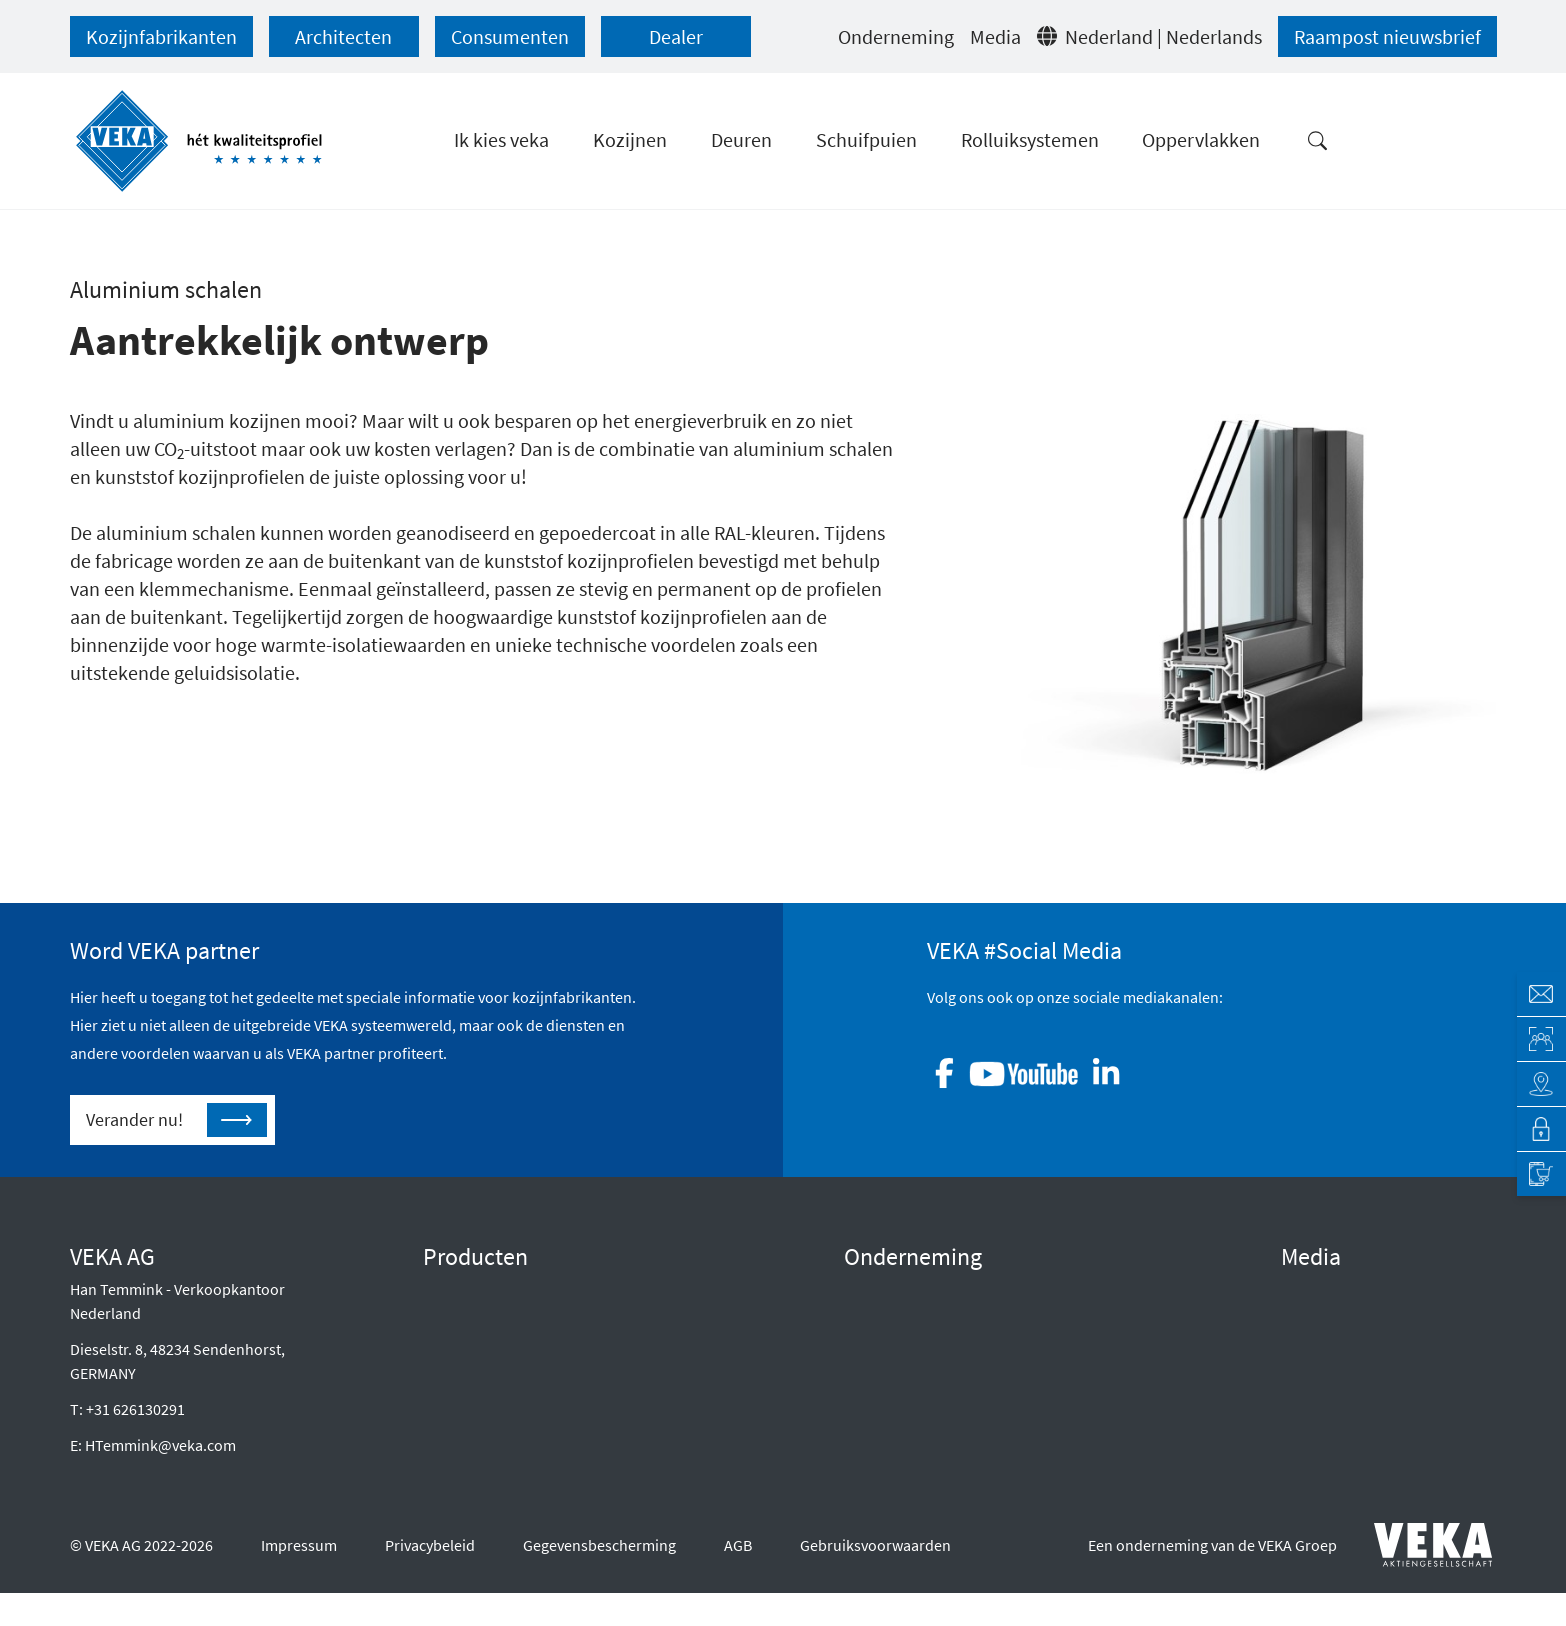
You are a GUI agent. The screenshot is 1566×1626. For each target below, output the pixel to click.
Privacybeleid (430, 1585)
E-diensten (1317, 1289)
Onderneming (896, 36)
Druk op (1308, 1321)
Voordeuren (463, 1321)
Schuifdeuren (469, 1353)
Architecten (343, 36)
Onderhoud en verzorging (510, 1449)
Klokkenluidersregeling (922, 1417)
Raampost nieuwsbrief (1387, 36)
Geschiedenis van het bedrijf (939, 1385)
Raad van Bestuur (902, 1289)
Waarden (874, 1321)
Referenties (1319, 1353)
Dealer (676, 36)
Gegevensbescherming (599, 1585)
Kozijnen (452, 1289)
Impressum (299, 1585)
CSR (857, 1353)
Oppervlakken (470, 1417)
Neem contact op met (915, 1449)
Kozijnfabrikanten (161, 36)
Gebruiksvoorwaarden (875, 1585)
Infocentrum (1323, 1385)
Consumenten (510, 36)
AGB (738, 1585)
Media (995, 36)
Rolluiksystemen (478, 1385)
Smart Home (465, 1481)
